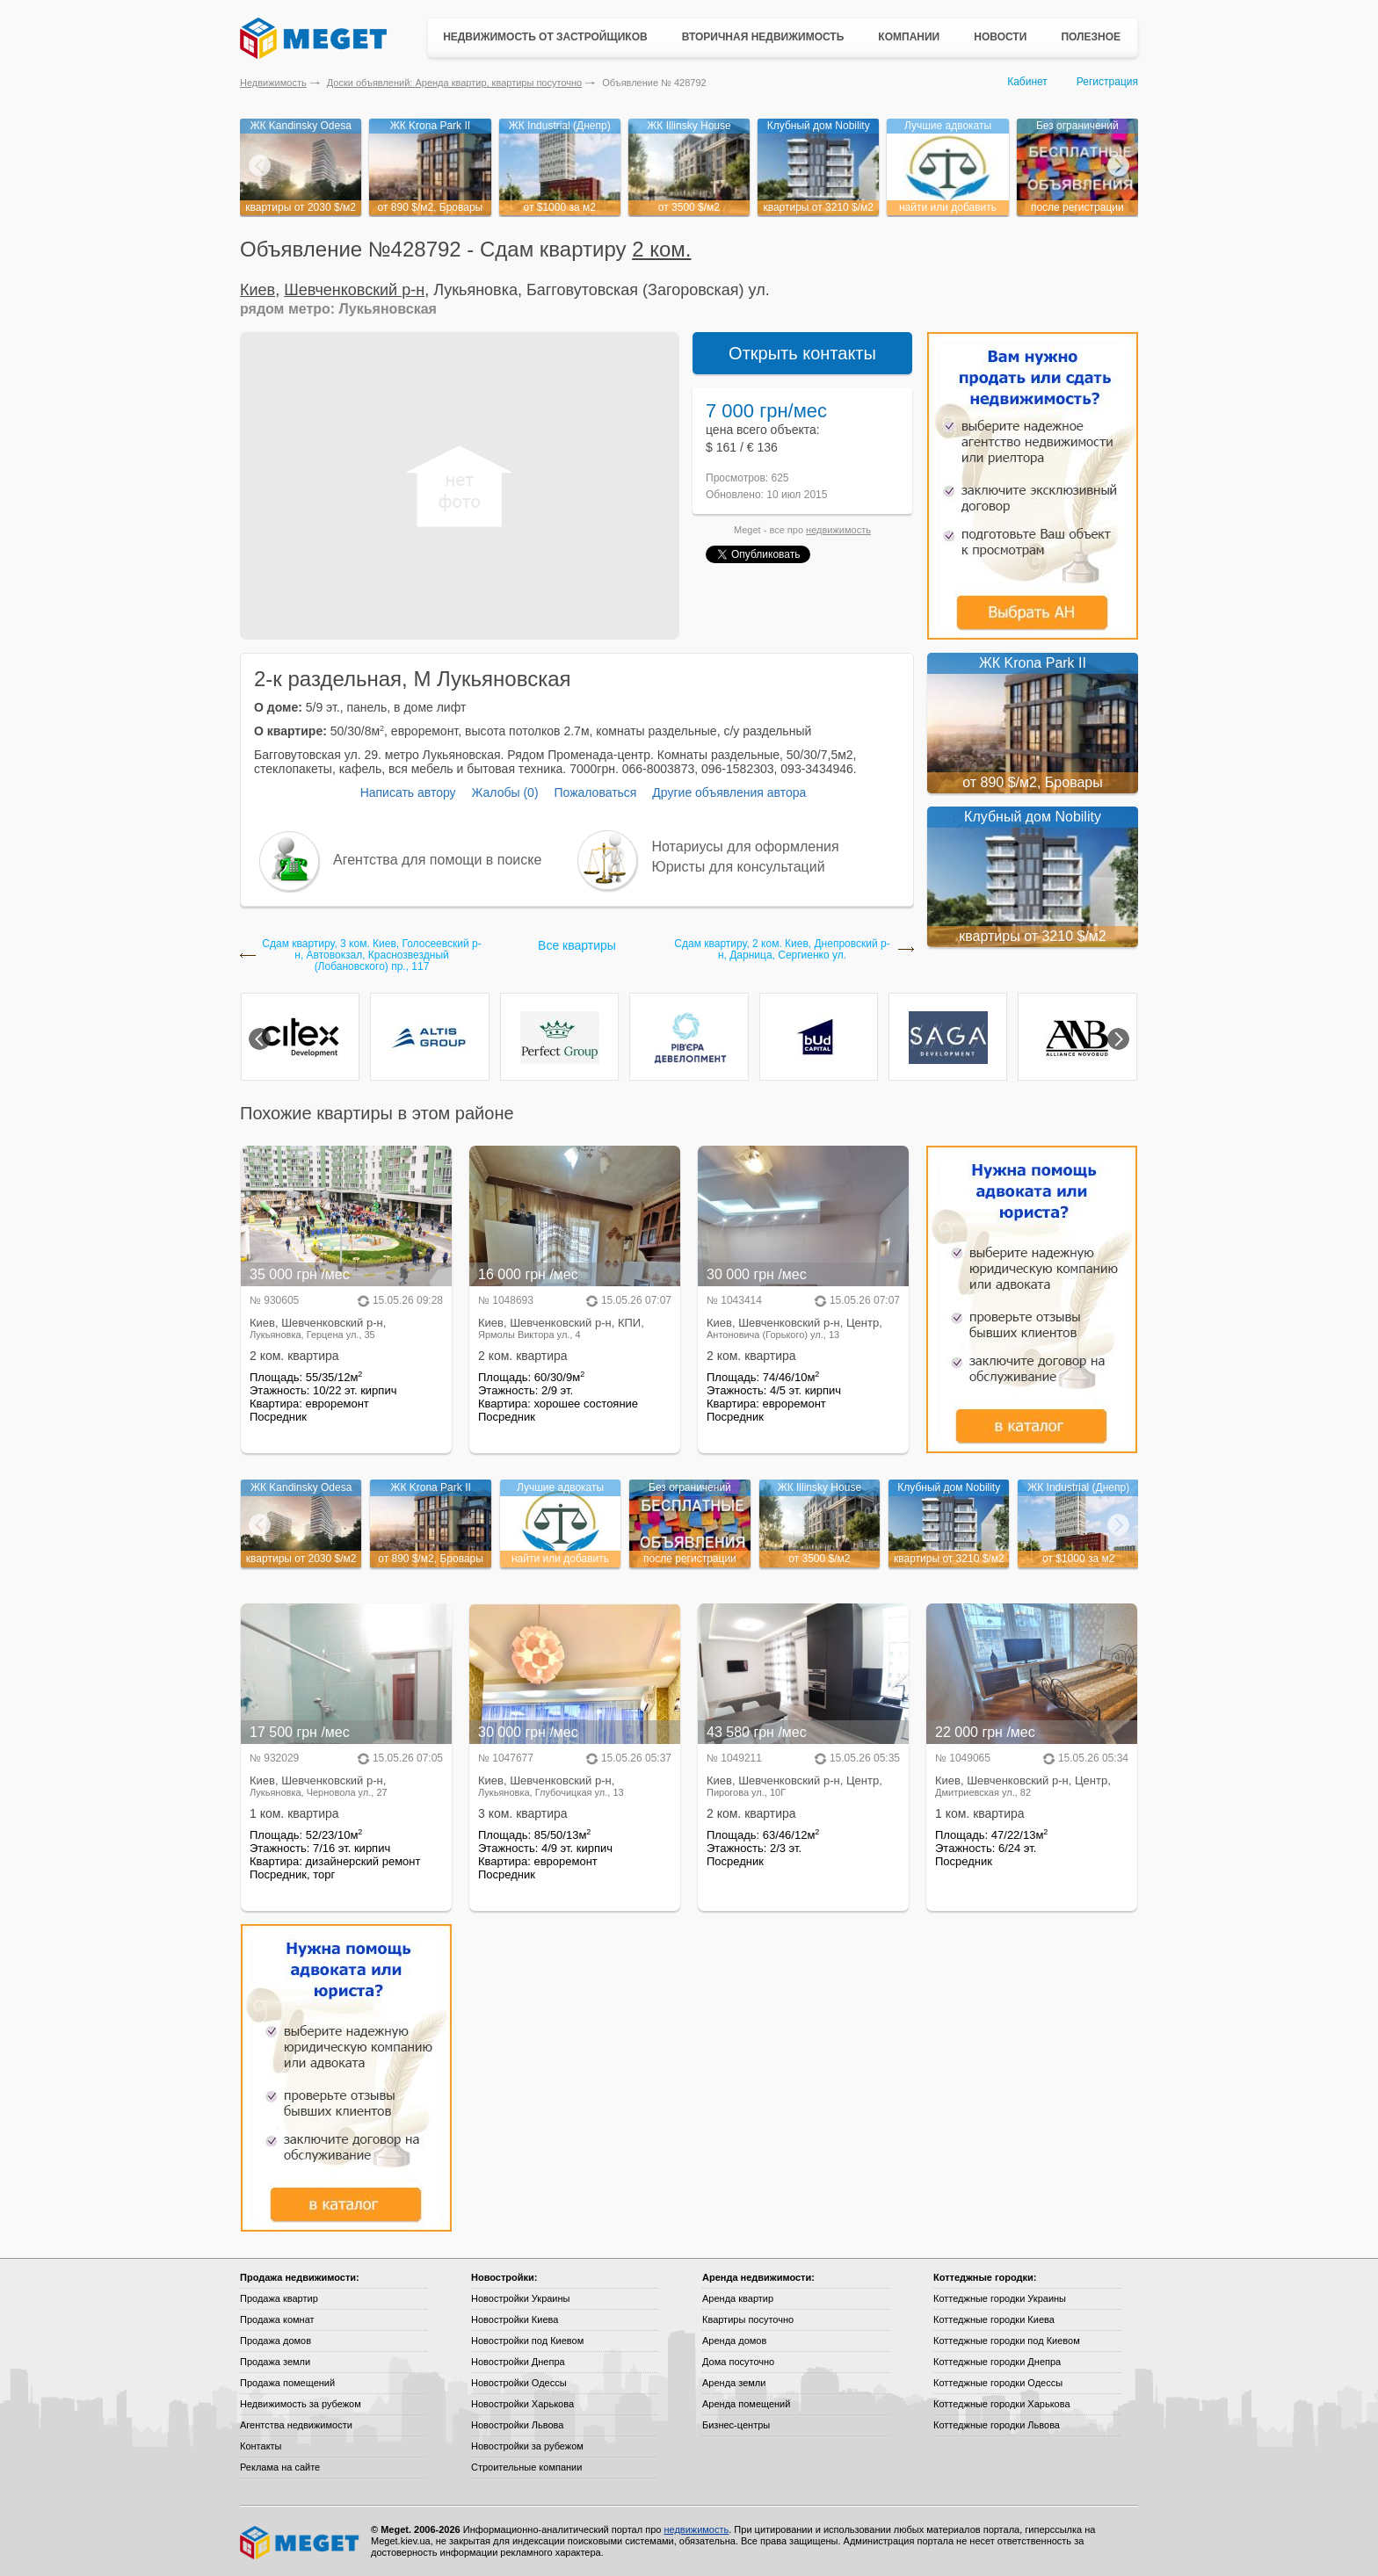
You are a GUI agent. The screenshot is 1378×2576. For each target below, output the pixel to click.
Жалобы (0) (504, 792)
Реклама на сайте (280, 2467)
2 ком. (661, 249)
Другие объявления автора (729, 792)
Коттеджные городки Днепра (997, 2361)
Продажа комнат (277, 2319)
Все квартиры (577, 945)
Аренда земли (733, 2382)
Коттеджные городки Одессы (998, 2382)
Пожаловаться (595, 792)
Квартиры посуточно (748, 2319)
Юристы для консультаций (738, 866)
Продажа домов (275, 2340)
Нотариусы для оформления (745, 846)
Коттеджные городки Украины (999, 2298)
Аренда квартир (737, 2298)
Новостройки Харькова (522, 2404)
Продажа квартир (279, 2298)
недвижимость (838, 530)
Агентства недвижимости (296, 2425)
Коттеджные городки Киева (994, 2319)
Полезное (1091, 37)
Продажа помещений (287, 2382)
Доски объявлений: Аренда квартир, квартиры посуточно (454, 82)
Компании (908, 37)
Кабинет (1027, 82)
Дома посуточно (738, 2361)
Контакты (261, 2446)
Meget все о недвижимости (300, 2542)
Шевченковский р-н (354, 290)
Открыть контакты (802, 353)
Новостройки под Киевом (527, 2340)
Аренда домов (734, 2340)
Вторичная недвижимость (763, 37)
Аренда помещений (746, 2404)
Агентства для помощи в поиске (437, 859)
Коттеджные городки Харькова (1001, 2404)
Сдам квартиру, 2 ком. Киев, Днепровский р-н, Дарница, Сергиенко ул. (781, 949)
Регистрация (1107, 82)
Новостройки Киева (514, 2319)
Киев (257, 290)
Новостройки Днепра (518, 2361)
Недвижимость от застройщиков (545, 37)
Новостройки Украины (520, 2298)
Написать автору (408, 792)
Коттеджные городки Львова (996, 2425)
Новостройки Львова (517, 2425)
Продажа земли (275, 2361)
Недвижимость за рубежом (300, 2404)
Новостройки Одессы (519, 2382)
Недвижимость (273, 82)
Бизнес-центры (736, 2425)
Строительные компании (526, 2467)
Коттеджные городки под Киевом (1006, 2340)
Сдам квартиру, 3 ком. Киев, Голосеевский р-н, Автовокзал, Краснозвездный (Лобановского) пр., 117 (371, 955)
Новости (1000, 37)
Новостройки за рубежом (527, 2446)
